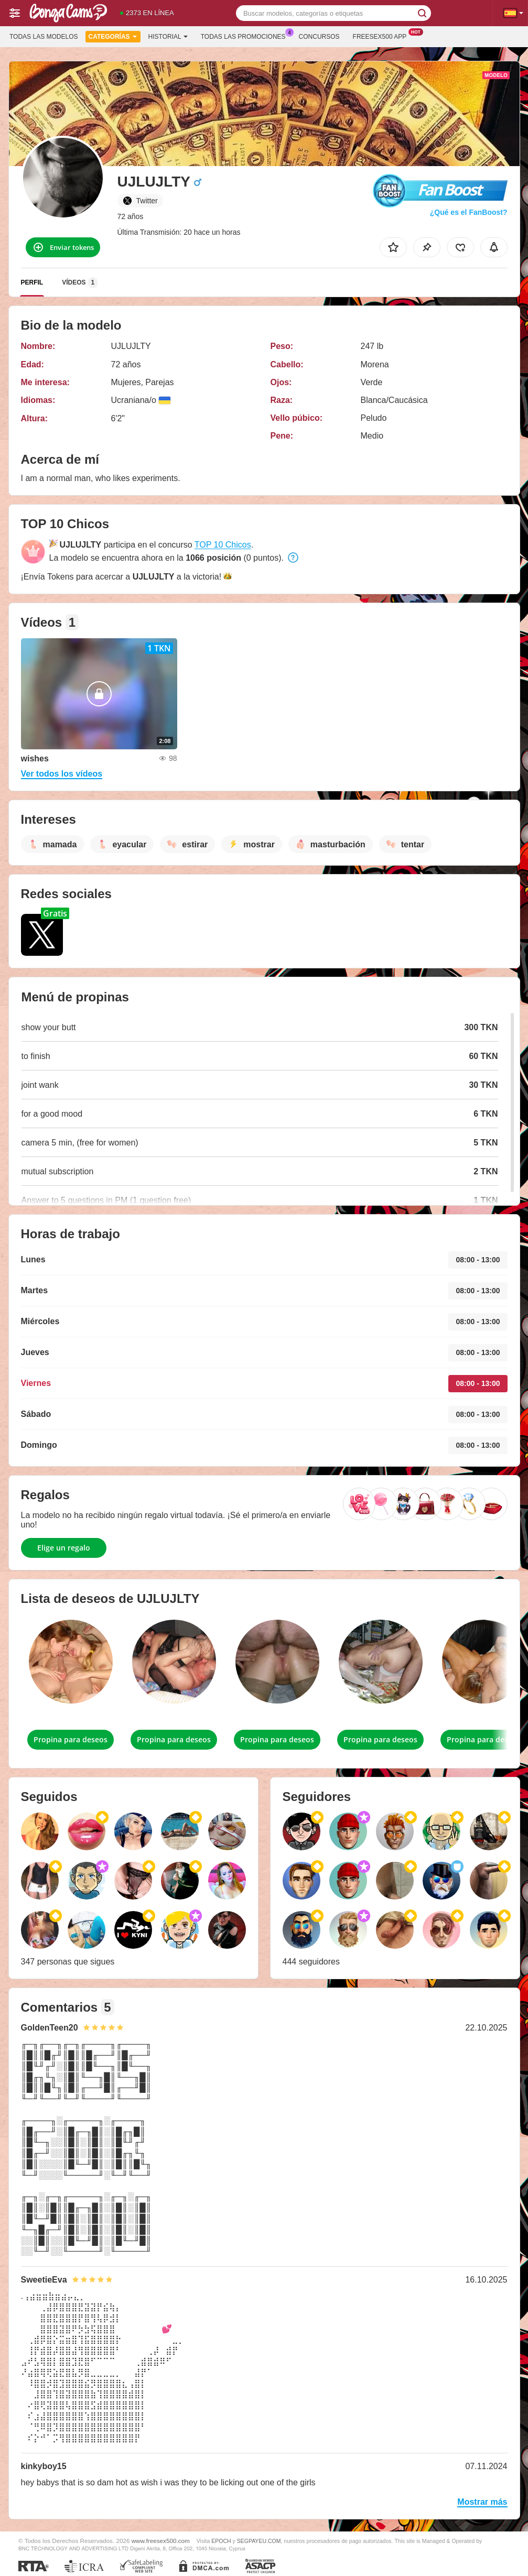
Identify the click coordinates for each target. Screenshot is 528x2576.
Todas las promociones (246, 35)
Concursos (319, 36)
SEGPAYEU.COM (259, 2541)
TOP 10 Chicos (223, 544)
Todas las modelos (43, 36)
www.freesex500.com (161, 2540)
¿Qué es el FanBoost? (469, 212)
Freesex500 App (382, 35)
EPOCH (221, 2541)
